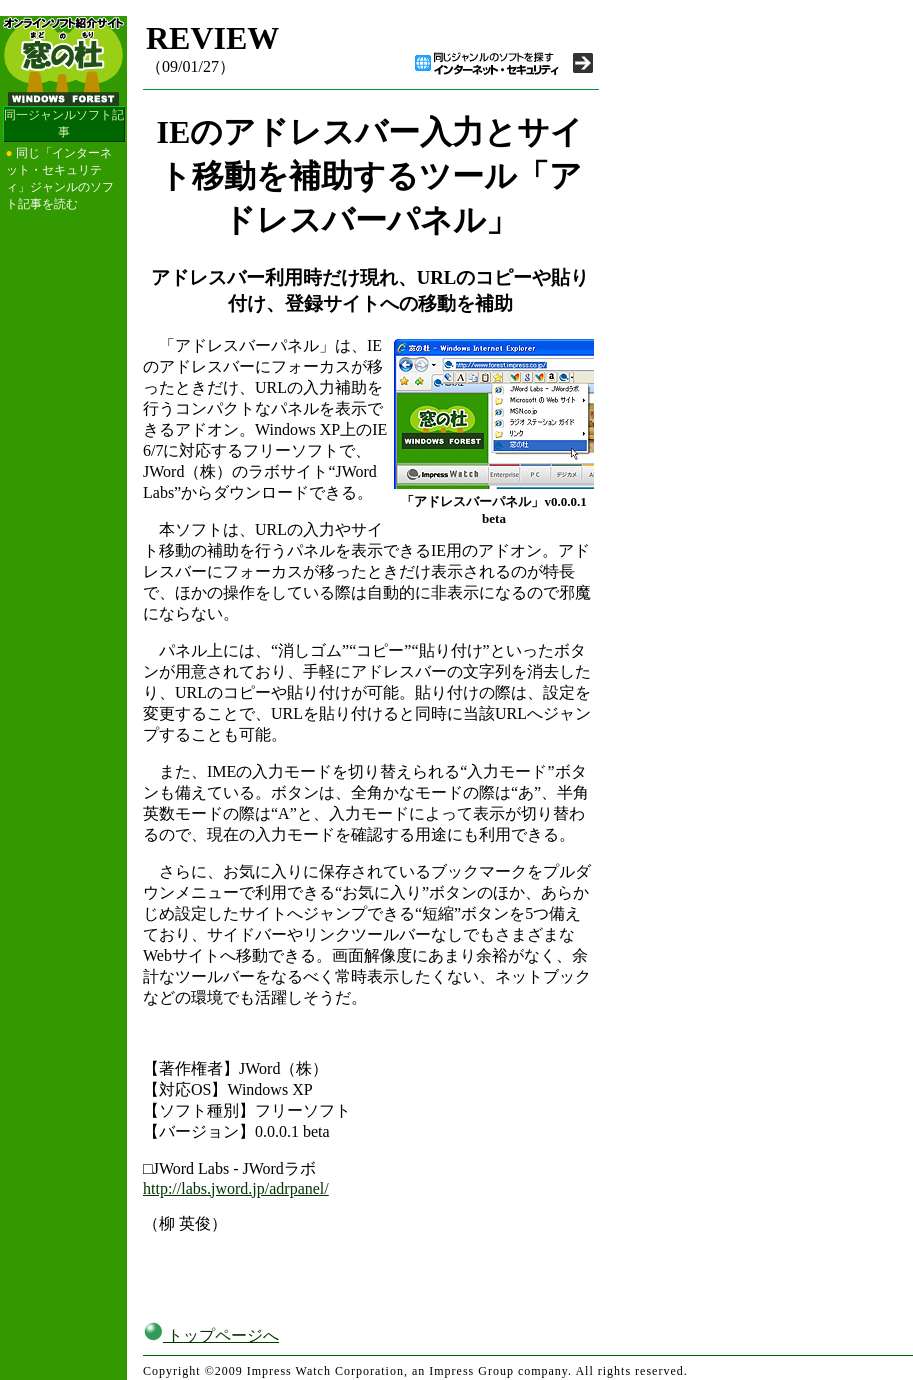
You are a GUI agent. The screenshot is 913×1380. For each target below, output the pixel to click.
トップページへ (211, 1335)
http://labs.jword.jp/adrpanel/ (236, 1188)
